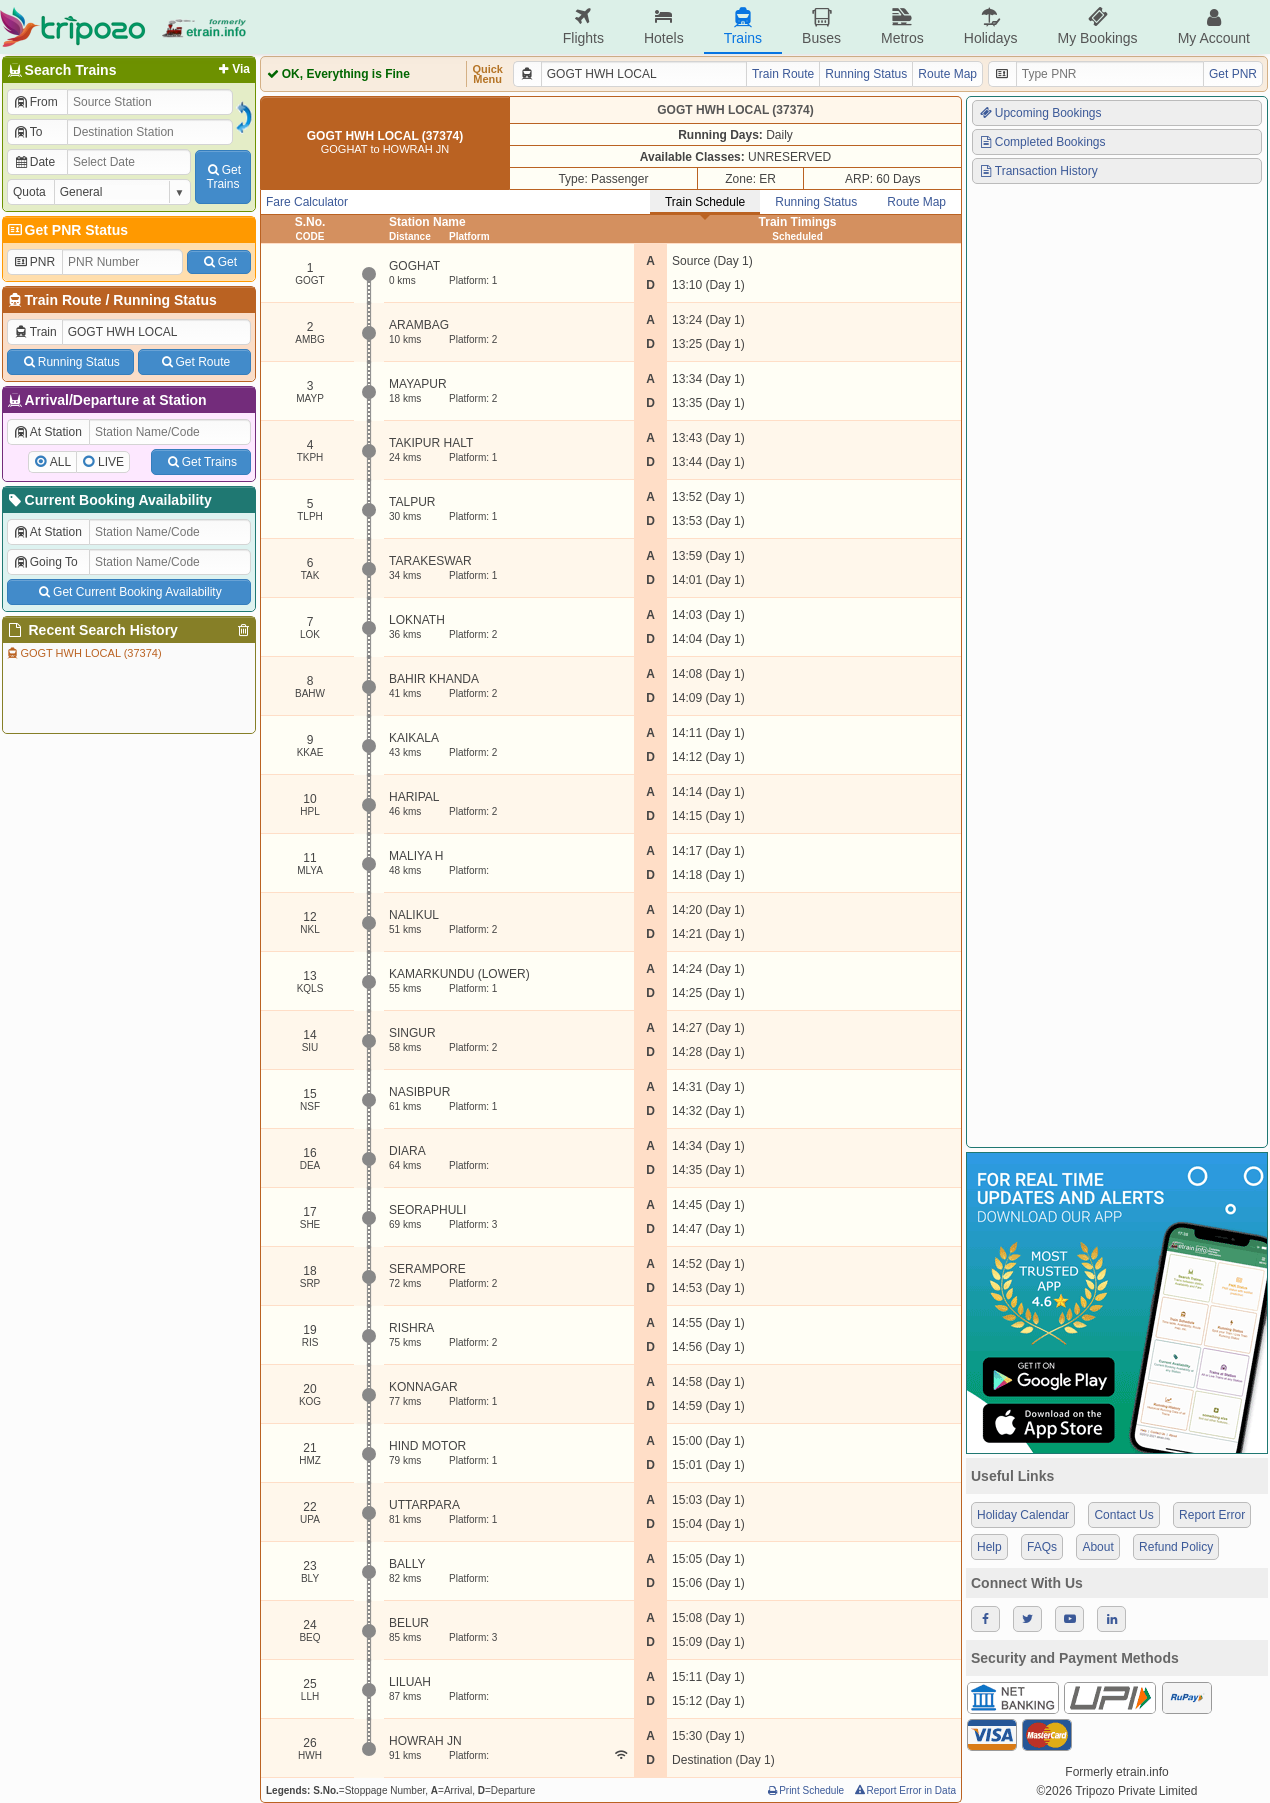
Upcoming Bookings (1040, 113)
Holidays (991, 26)
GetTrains (223, 177)
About (1097, 1547)
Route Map (947, 74)
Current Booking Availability (108, 500)
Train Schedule (705, 202)
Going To (45, 562)
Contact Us (1123, 1515)
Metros (902, 26)
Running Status (164, 300)
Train (35, 332)
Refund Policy (1176, 1547)
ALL (60, 462)
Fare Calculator (307, 202)
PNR (34, 262)
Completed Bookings (1042, 142)
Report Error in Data (904, 1790)
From (35, 102)
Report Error (1212, 1515)
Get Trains (201, 462)
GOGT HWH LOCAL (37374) (83, 653)
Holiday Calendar (1023, 1515)
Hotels (664, 26)
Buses (821, 26)
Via (232, 69)
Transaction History (1038, 171)
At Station (47, 432)
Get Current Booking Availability (128, 592)
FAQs (1042, 1547)
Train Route (63, 300)
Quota (29, 192)
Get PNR (1233, 74)
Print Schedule (804, 1790)
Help (989, 1547)
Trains (743, 26)
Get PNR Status (66, 230)
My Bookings (1097, 26)
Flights (583, 26)
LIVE (111, 462)
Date (34, 162)
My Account (1214, 26)
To (27, 132)
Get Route (194, 362)
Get (219, 262)
